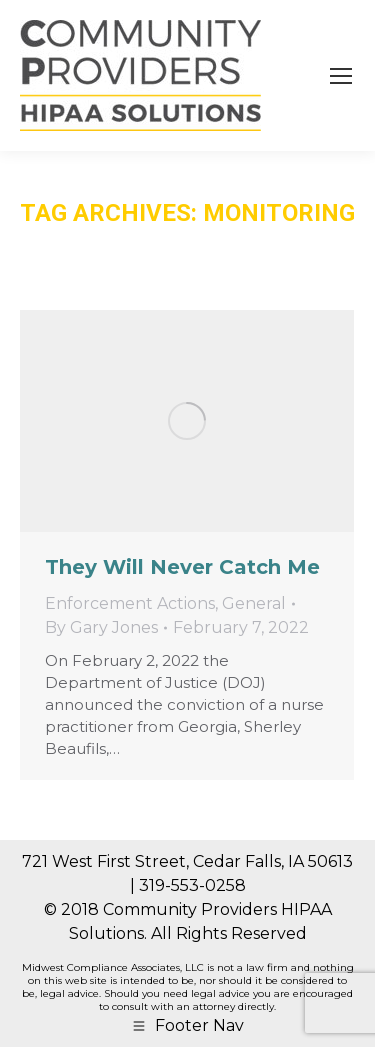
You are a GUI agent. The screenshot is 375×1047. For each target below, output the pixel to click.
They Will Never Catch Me (182, 567)
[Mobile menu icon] (341, 76)
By (101, 627)
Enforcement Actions (130, 603)
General (254, 603)
